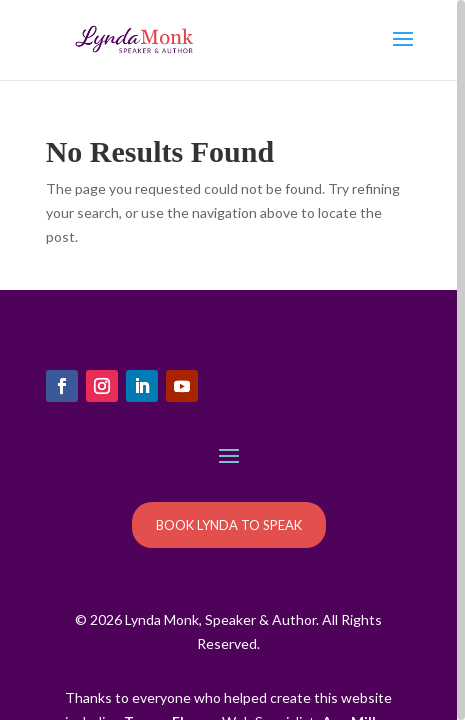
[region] (232, 360)
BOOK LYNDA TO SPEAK (229, 525)
